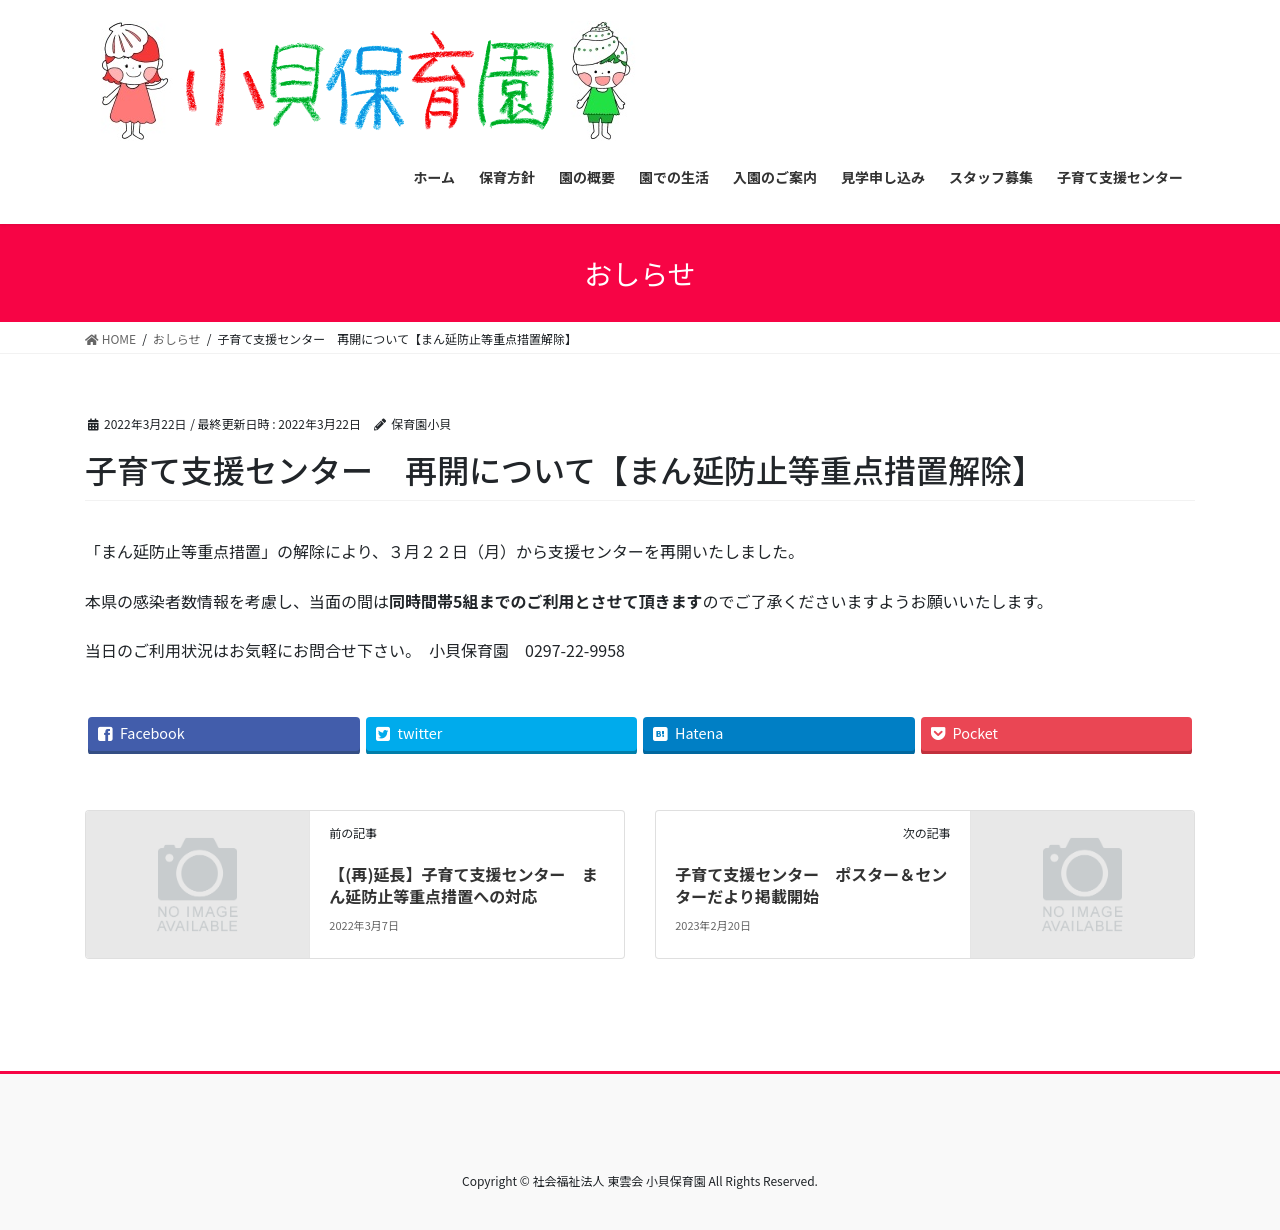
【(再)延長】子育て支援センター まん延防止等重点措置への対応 (463, 885)
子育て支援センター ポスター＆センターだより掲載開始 (811, 885)
